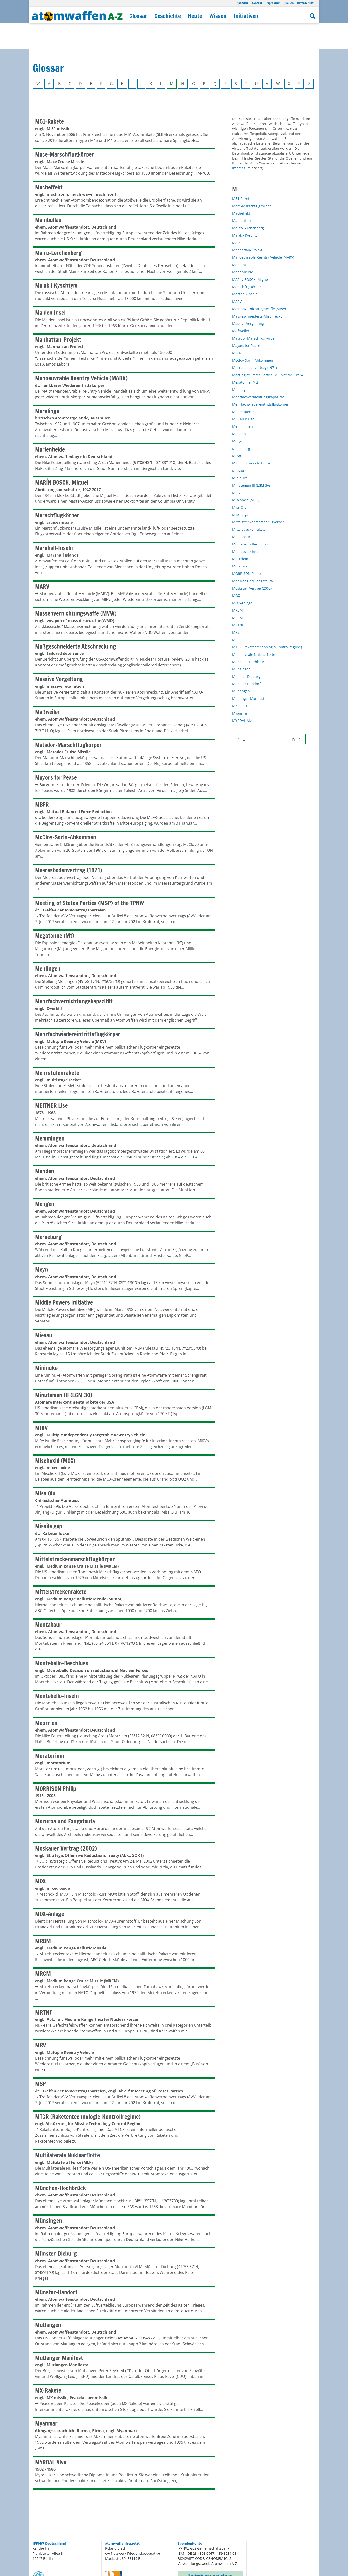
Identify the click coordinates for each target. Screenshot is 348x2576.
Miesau (238, 445)
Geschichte (167, 16)
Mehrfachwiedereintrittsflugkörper (260, 378)
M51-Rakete (241, 173)
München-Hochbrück (249, 636)
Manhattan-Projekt (247, 224)
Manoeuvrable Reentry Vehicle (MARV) (263, 231)
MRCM (237, 592)
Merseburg (241, 423)
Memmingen (242, 400)
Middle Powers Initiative (251, 437)
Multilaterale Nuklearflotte (253, 629)
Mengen (239, 415)
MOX (236, 569)
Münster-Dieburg (246, 651)
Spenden (242, 3)
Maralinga (240, 239)
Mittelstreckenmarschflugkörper (258, 496)
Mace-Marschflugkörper (251, 180)
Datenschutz (305, 3)
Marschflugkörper (246, 261)
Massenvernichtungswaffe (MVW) (259, 283)
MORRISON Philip (246, 547)
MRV (235, 606)
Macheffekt (241, 187)
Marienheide (242, 246)
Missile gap (241, 489)
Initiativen (246, 16)
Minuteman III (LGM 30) (251, 459)
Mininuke (239, 452)
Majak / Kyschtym (246, 209)
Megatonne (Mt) (245, 356)
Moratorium (242, 540)
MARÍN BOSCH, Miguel (250, 254)
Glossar (138, 16)
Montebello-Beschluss (250, 518)
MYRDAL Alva (243, 695)
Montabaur (241, 511)
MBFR (236, 327)
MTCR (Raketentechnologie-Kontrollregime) (267, 621)
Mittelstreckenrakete (249, 503)
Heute (195, 16)
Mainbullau (241, 195)
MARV (237, 276)
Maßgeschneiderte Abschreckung (259, 290)
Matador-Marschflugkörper (254, 312)
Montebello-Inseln (247, 525)
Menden (239, 408)
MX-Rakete (240, 680)
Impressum (273, 3)
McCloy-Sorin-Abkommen (252, 334)
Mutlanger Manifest (248, 673)
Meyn (236, 430)
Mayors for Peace (246, 320)
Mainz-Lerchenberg (248, 202)
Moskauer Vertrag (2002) (252, 562)
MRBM (237, 584)
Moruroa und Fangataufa (252, 555)
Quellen (289, 3)
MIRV (236, 467)
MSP (235, 614)
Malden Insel (242, 217)
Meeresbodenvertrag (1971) (254, 342)
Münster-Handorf (246, 658)
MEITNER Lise (243, 393)
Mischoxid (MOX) (245, 474)
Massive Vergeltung (248, 298)
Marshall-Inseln (245, 268)
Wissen (217, 16)
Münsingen (241, 643)
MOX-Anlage (242, 577)
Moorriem (240, 533)
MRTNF (238, 599)
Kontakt (256, 3)
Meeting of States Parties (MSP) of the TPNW (268, 349)
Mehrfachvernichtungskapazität (258, 371)
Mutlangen (241, 665)
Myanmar (240, 687)
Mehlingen (241, 364)
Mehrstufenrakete (246, 386)
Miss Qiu (239, 481)
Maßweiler (240, 305)
